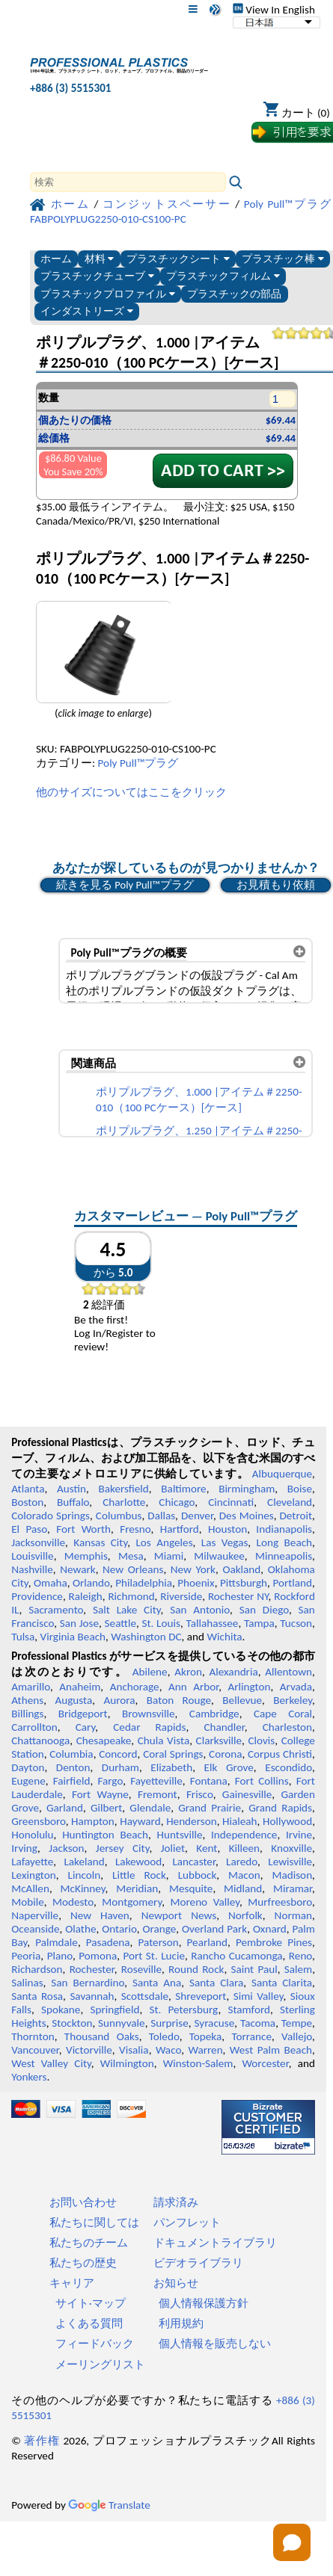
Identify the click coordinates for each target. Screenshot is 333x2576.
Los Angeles (163, 1542)
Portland (292, 1583)
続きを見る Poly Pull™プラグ (125, 885)
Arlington (249, 1686)
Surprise (169, 2023)
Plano (60, 1955)
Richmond (131, 1596)
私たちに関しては (94, 2222)
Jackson (66, 1848)
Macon (244, 1875)
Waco (168, 2050)
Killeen (244, 1848)
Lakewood (138, 1861)
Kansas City (100, 1542)
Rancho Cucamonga (236, 1955)
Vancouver (35, 2050)
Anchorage (134, 1686)
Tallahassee (212, 1623)
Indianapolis (284, 1529)
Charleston (287, 1727)
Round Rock (196, 1969)
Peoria (25, 1955)
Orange (159, 1929)
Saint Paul (254, 1969)
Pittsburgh (243, 1583)
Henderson (191, 1821)
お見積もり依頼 (275, 885)
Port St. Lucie (154, 1955)
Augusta (73, 1700)
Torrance (251, 2036)
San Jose (79, 1623)
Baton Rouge (179, 1700)
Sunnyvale (121, 2023)
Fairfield (72, 1781)
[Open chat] (292, 2542)
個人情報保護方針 (203, 2303)
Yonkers (28, 2077)
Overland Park (214, 1929)
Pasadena (108, 1942)
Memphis (86, 1556)
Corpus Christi (280, 1754)
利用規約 (181, 2323)
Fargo (110, 1781)
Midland (243, 1888)
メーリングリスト (100, 2364)
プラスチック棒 (283, 259)
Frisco (199, 1794)
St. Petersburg (183, 2009)
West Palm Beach (271, 2050)
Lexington (33, 1875)
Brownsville (148, 1713)
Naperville (34, 1915)
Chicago (177, 1502)
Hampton (92, 1821)
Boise (299, 1488)
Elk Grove (229, 1767)
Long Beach (284, 1542)
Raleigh (86, 1596)
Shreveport (200, 1996)
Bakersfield (123, 1488)
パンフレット (187, 2222)
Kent (206, 1848)
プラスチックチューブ (97, 276)
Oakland (241, 1569)
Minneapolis (283, 1556)
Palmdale (56, 1942)
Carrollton (34, 1727)
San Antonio (200, 1609)
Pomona (98, 1955)
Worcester (265, 2063)
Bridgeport (83, 1713)
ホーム (56, 259)
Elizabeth (171, 1767)
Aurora (119, 1700)
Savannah (92, 1996)
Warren (205, 2050)
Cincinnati (231, 1502)
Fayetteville (156, 1781)
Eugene (28, 1781)
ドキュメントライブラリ (215, 2242)
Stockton (72, 2023)
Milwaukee (219, 1556)
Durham (120, 1767)
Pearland (207, 1942)
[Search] (128, 182)
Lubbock (197, 1875)
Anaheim (79, 1686)
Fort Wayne (100, 1794)
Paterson (158, 1942)
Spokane (60, 2009)
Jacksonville (38, 1542)
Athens (27, 1700)
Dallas (161, 1515)
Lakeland (84, 1861)
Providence (37, 1596)
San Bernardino (87, 1982)
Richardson (36, 1969)
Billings (27, 1713)
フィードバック (94, 2343)
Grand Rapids (280, 1807)
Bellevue (242, 1700)
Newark (77, 1569)
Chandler (224, 1727)
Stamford (248, 2009)
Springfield (114, 2009)
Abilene (150, 1671)
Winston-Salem (198, 2063)
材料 (99, 259)
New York (193, 1569)
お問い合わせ (83, 2202)
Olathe (80, 1929)
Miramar (292, 1888)
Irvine (299, 1834)
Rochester (92, 1969)
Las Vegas (224, 1542)
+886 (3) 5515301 (70, 88)
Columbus (119, 1515)
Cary (86, 1727)
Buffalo (73, 1502)
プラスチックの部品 (234, 294)
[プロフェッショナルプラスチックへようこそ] (119, 62)
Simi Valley (258, 1996)
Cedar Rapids (149, 1727)
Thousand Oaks (101, 2036)
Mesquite (191, 1888)
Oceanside (35, 1929)
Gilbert (106, 1807)
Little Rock (139, 1875)
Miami (168, 1556)
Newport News (178, 1915)
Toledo (164, 2036)
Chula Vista (163, 1740)
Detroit (296, 1515)
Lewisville (290, 1861)
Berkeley (292, 1700)
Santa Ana (156, 1982)
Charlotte (124, 1502)
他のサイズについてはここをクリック (131, 792)
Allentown (288, 1671)
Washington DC (146, 1636)
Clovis (261, 1740)
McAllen (30, 1888)
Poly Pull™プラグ (138, 763)
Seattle (120, 1623)
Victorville (89, 2050)
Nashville (32, 1569)
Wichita (224, 1636)
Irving (24, 1848)
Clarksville (219, 1740)
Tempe (296, 2023)
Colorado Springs (50, 1515)
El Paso (29, 1529)
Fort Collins (262, 1781)
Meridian (137, 1888)
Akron (188, 1671)
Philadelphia (143, 1583)
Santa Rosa (37, 1996)
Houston (227, 1529)
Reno (300, 1955)
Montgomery (132, 1902)
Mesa (131, 1556)
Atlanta (27, 1488)
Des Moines (246, 1515)
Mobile (27, 1902)
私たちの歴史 (83, 2263)
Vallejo (296, 2036)
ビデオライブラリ (198, 2263)
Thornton (32, 2036)
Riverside (181, 1596)
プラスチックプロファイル (107, 294)
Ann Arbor (193, 1686)
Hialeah (239, 1821)
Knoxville (291, 1848)
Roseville (141, 1969)
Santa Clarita (281, 1982)
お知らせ (175, 2283)
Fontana (208, 1781)
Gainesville (247, 1794)
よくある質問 (89, 2323)
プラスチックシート (178, 259)
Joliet (173, 1848)
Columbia (71, 1754)
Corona (225, 1754)
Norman (294, 1915)
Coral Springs (173, 1754)
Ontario (119, 1929)
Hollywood (287, 1821)
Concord (118, 1754)
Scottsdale (144, 1996)
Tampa (259, 1623)
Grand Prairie (209, 1807)
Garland (64, 1807)
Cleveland (289, 1502)
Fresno (135, 1529)
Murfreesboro (280, 1902)
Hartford (179, 1529)
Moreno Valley (205, 1902)
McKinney (83, 1888)
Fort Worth (83, 1529)
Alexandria (233, 1671)
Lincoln (84, 1875)
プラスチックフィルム (223, 276)
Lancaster (193, 1861)
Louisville (32, 1556)
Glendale (150, 1807)
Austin (71, 1488)
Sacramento (55, 1609)
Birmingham (247, 1488)
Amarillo (30, 1686)
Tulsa (22, 1636)
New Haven (99, 1915)
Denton (73, 1767)
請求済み (175, 2202)
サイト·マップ (90, 2303)
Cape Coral (283, 1713)
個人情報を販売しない (215, 2343)
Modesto (73, 1902)
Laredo (241, 1861)
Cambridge (214, 1713)
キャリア (71, 2283)
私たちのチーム (88, 2242)
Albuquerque (282, 1473)
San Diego (264, 1609)
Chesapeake (104, 1740)
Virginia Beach (73, 1636)
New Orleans (133, 1569)
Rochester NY (238, 1596)
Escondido (288, 1767)
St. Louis (160, 1623)
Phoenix (195, 1583)
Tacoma (257, 2023)
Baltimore (183, 1488)
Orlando (91, 1583)
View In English (274, 9)
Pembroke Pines (274, 1942)
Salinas (27, 1982)
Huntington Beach (105, 1834)
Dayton (27, 1767)
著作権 (42, 2440)
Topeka (205, 2036)
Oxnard (270, 1929)
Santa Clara (216, 1982)
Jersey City (123, 1848)
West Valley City (51, 2063)
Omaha (50, 1583)
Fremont (157, 1794)
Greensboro (38, 1821)
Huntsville (180, 1834)
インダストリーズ (86, 311)
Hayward (140, 1821)
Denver (197, 1515)
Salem (298, 1969)
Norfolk (245, 1915)
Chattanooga (40, 1740)
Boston (27, 1502)
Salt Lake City (127, 1609)
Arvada (296, 1686)
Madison (292, 1875)
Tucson (296, 1623)
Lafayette (32, 1861)
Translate (109, 2505)
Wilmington (127, 2063)
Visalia (134, 2050)
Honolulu (32, 1834)
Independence (244, 1834)
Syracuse (214, 2023)
